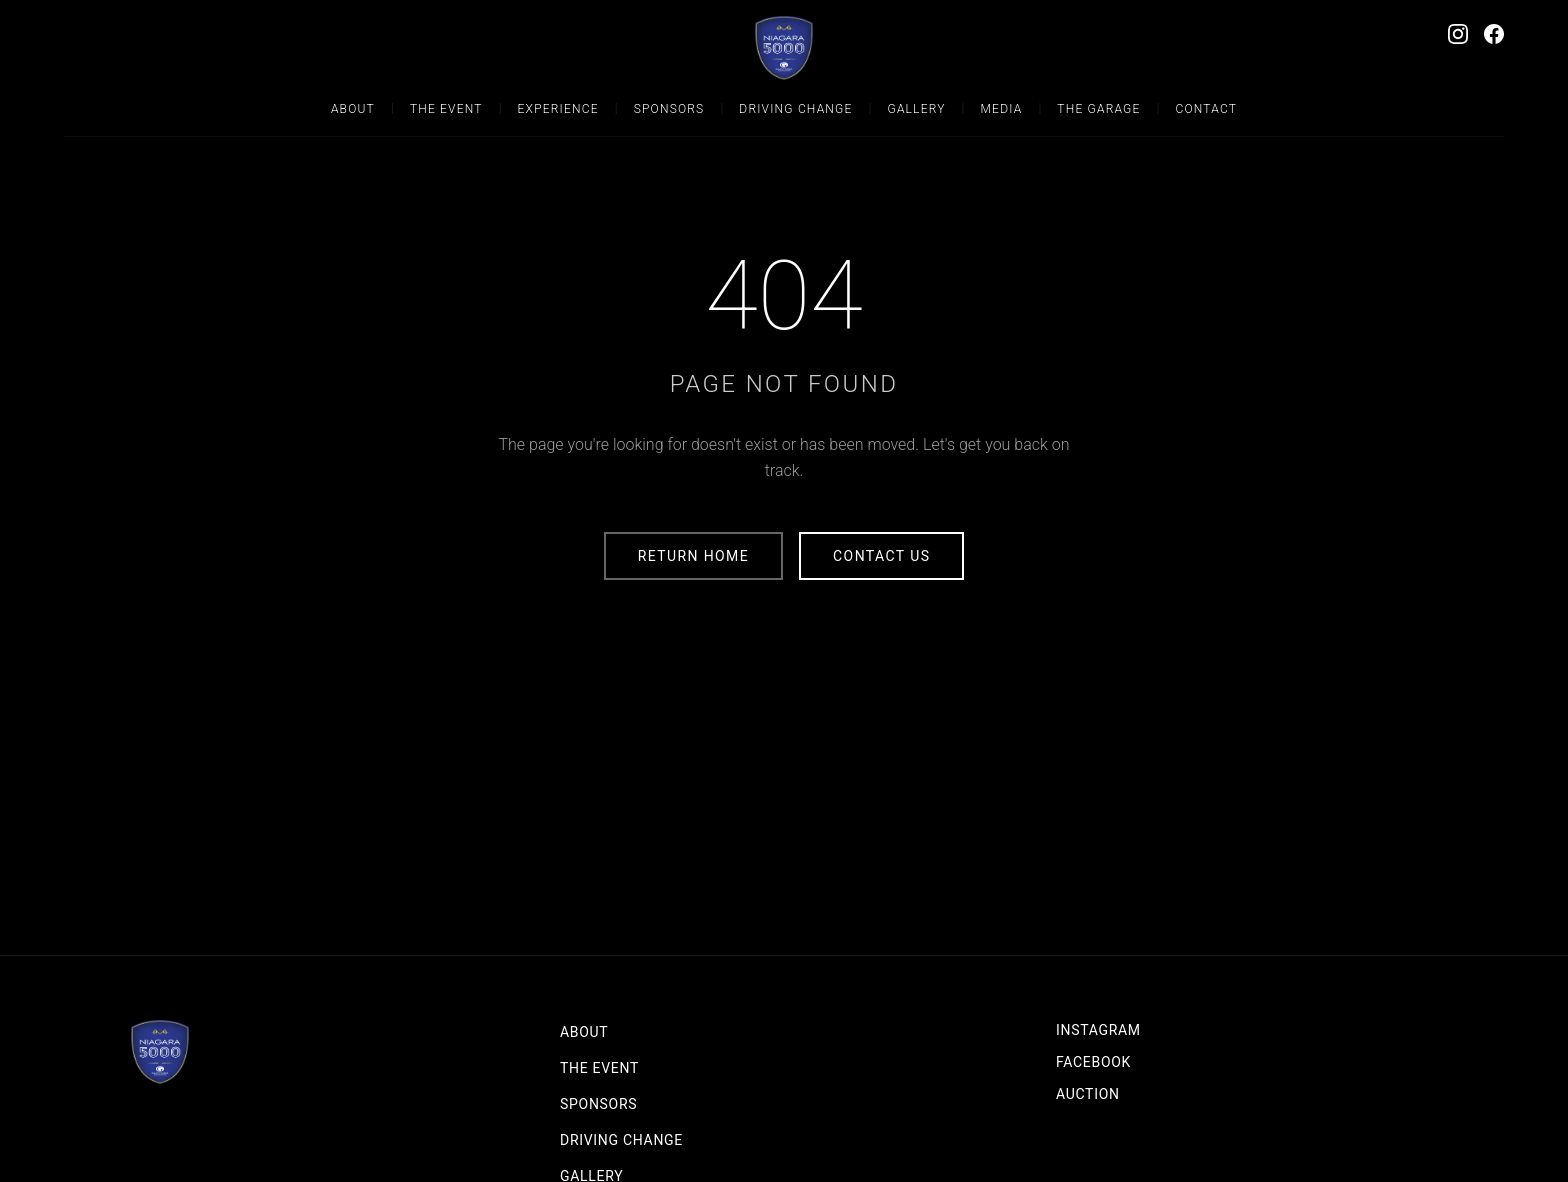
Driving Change (795, 109)
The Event (446, 109)
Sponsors (669, 109)
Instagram (1098, 1030)
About (353, 109)
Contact (1206, 109)
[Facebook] (1494, 34)
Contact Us (881, 556)
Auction (1088, 1094)
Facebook (1093, 1062)
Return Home (693, 556)
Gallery (916, 109)
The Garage (1098, 109)
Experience (558, 109)
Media (1002, 109)
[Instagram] (1458, 34)
